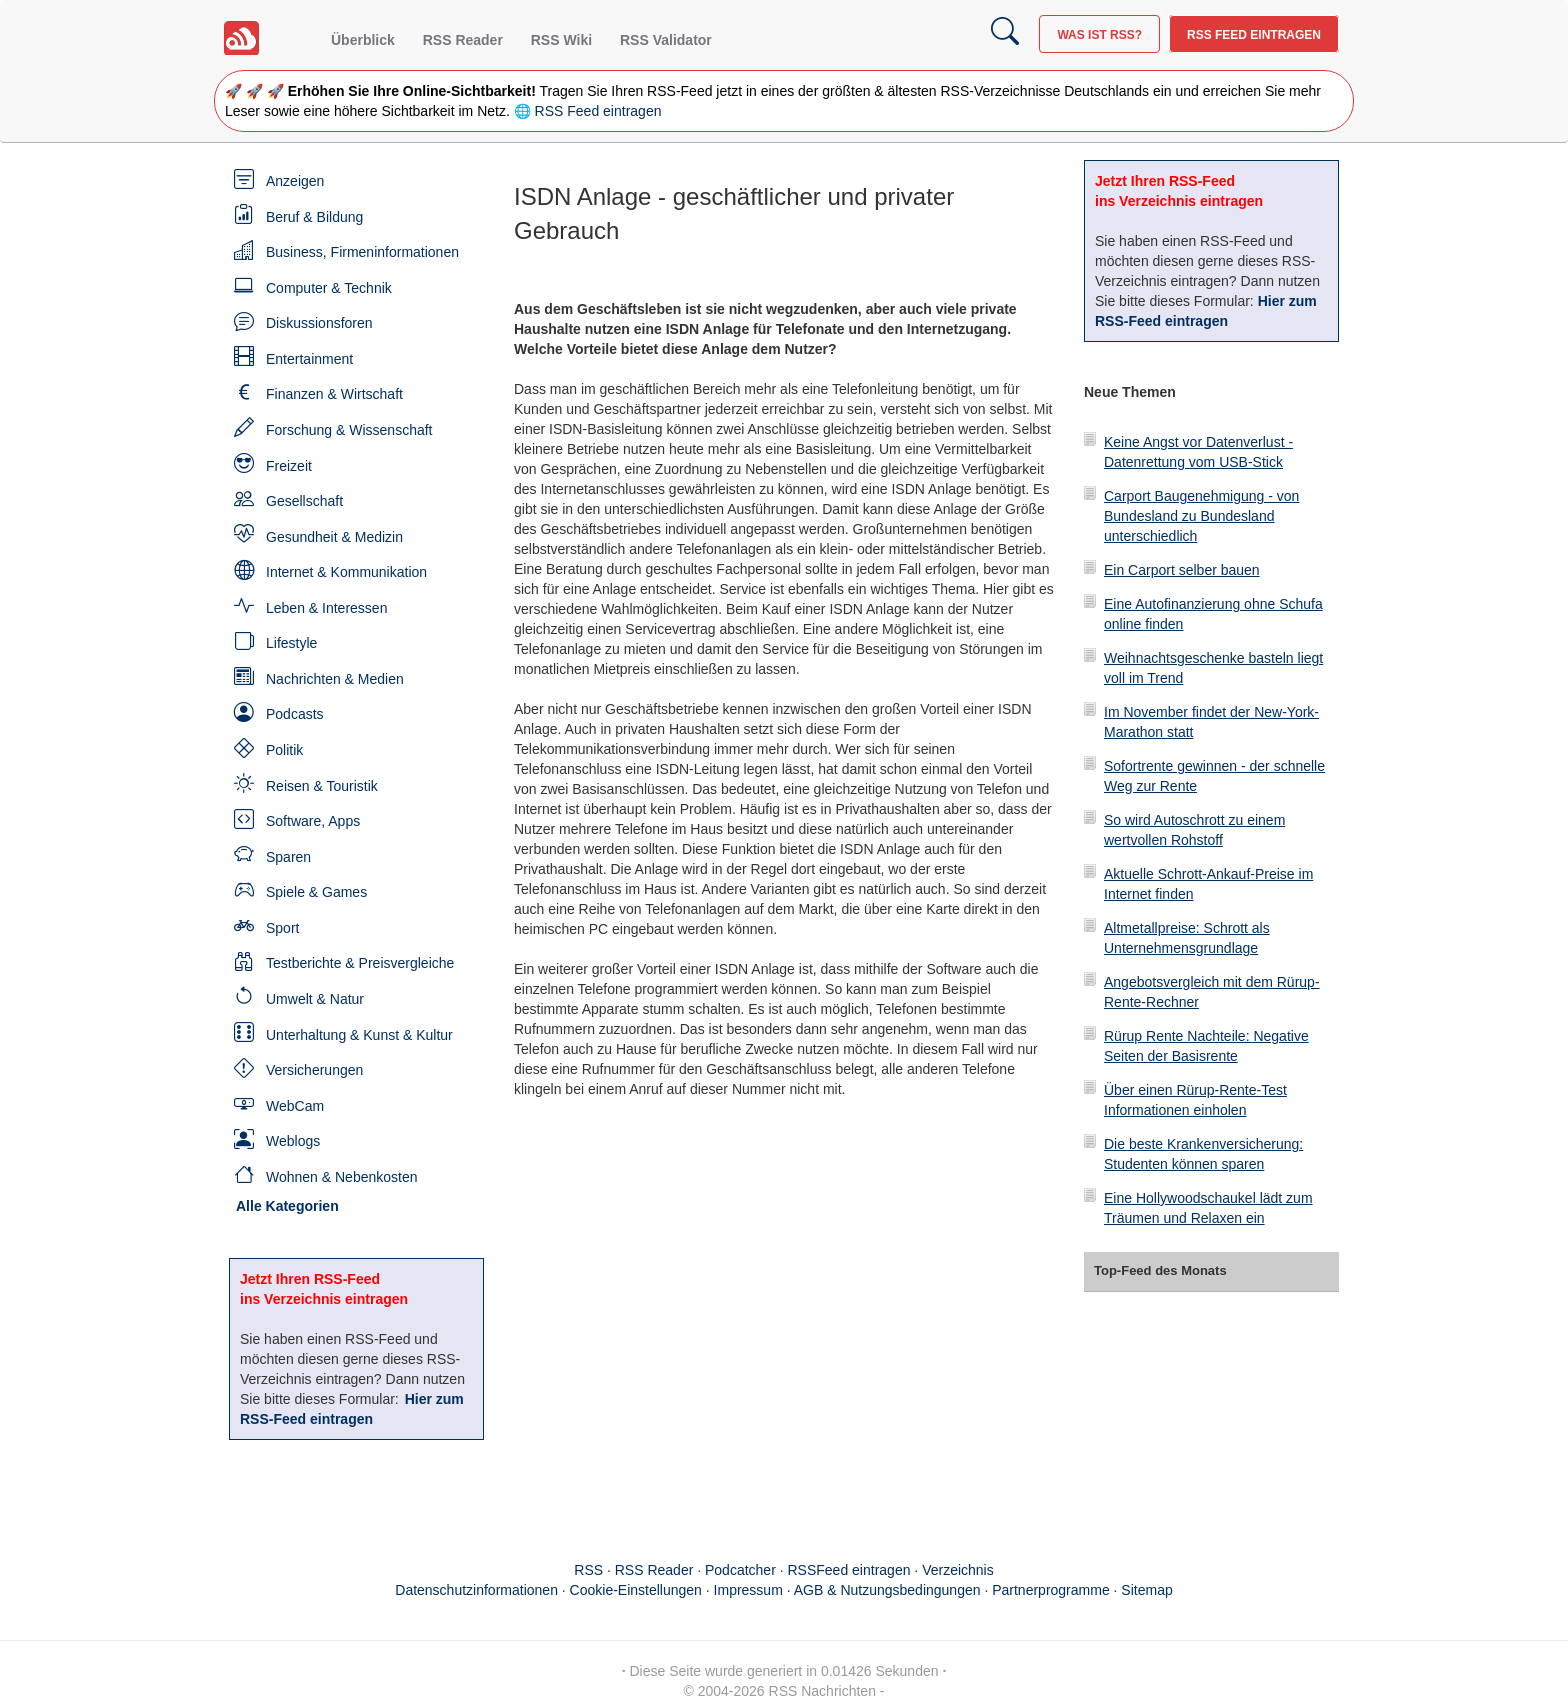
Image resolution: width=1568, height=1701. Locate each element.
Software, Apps (313, 821)
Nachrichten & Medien (335, 679)
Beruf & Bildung (314, 217)
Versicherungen (314, 1070)
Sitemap (1146, 1590)
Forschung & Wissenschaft (349, 430)
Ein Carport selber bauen (1182, 570)
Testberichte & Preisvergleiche (360, 963)
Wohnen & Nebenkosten (342, 1177)
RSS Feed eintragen (1254, 35)
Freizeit (289, 466)
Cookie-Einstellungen (636, 1590)
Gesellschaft (304, 501)
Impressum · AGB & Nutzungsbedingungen (847, 1590)
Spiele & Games (316, 892)
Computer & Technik (329, 288)
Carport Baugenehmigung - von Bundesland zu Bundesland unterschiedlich (1201, 516)
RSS (588, 1570)
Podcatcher (740, 1570)
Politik (284, 750)
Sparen (288, 857)
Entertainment (309, 359)
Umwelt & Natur (315, 999)
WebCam (295, 1106)
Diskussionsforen (319, 323)
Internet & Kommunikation (346, 572)
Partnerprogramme (1051, 1590)
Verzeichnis (958, 1570)
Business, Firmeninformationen (362, 252)
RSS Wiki (561, 40)
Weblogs (293, 1141)
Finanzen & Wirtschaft (334, 394)
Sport (282, 928)
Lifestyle (291, 643)
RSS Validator (666, 40)
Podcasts (295, 714)
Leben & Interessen (326, 608)
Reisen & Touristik (322, 786)
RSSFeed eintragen (849, 1570)
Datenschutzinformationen (476, 1590)
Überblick (363, 40)
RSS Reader (463, 40)
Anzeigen (295, 181)
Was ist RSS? (1099, 35)
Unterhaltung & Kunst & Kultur (359, 1035)
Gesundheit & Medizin (334, 537)
